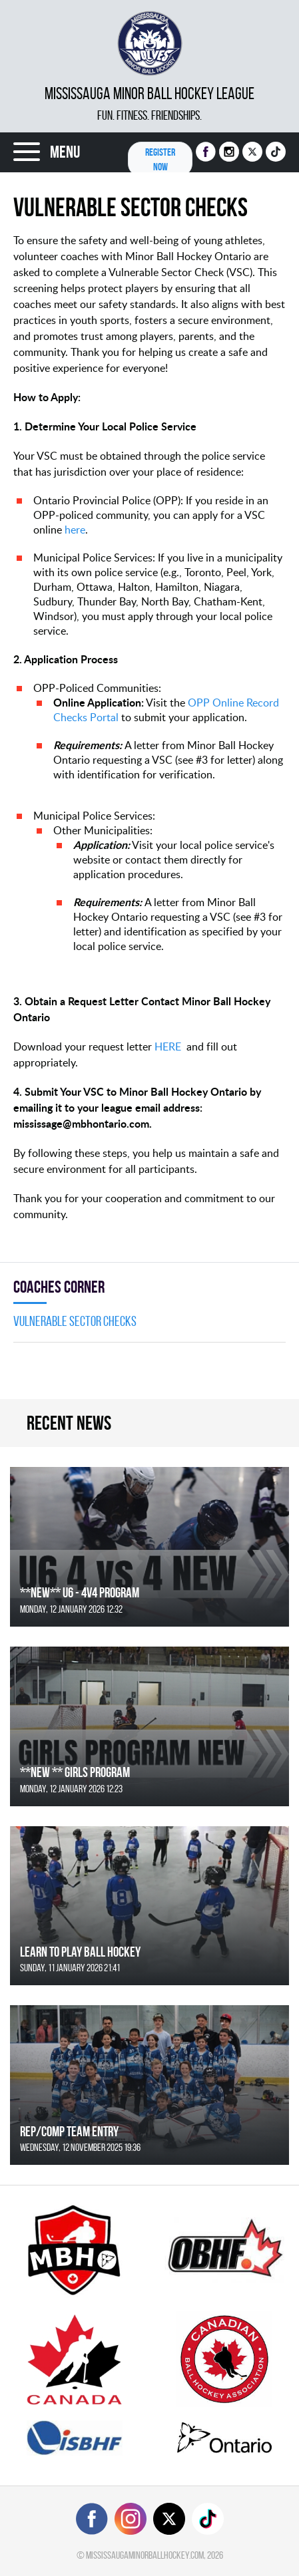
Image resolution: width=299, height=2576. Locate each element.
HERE (167, 1046)
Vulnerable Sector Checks (75, 1321)
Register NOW (160, 159)
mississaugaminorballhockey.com (145, 2555)
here (75, 529)
